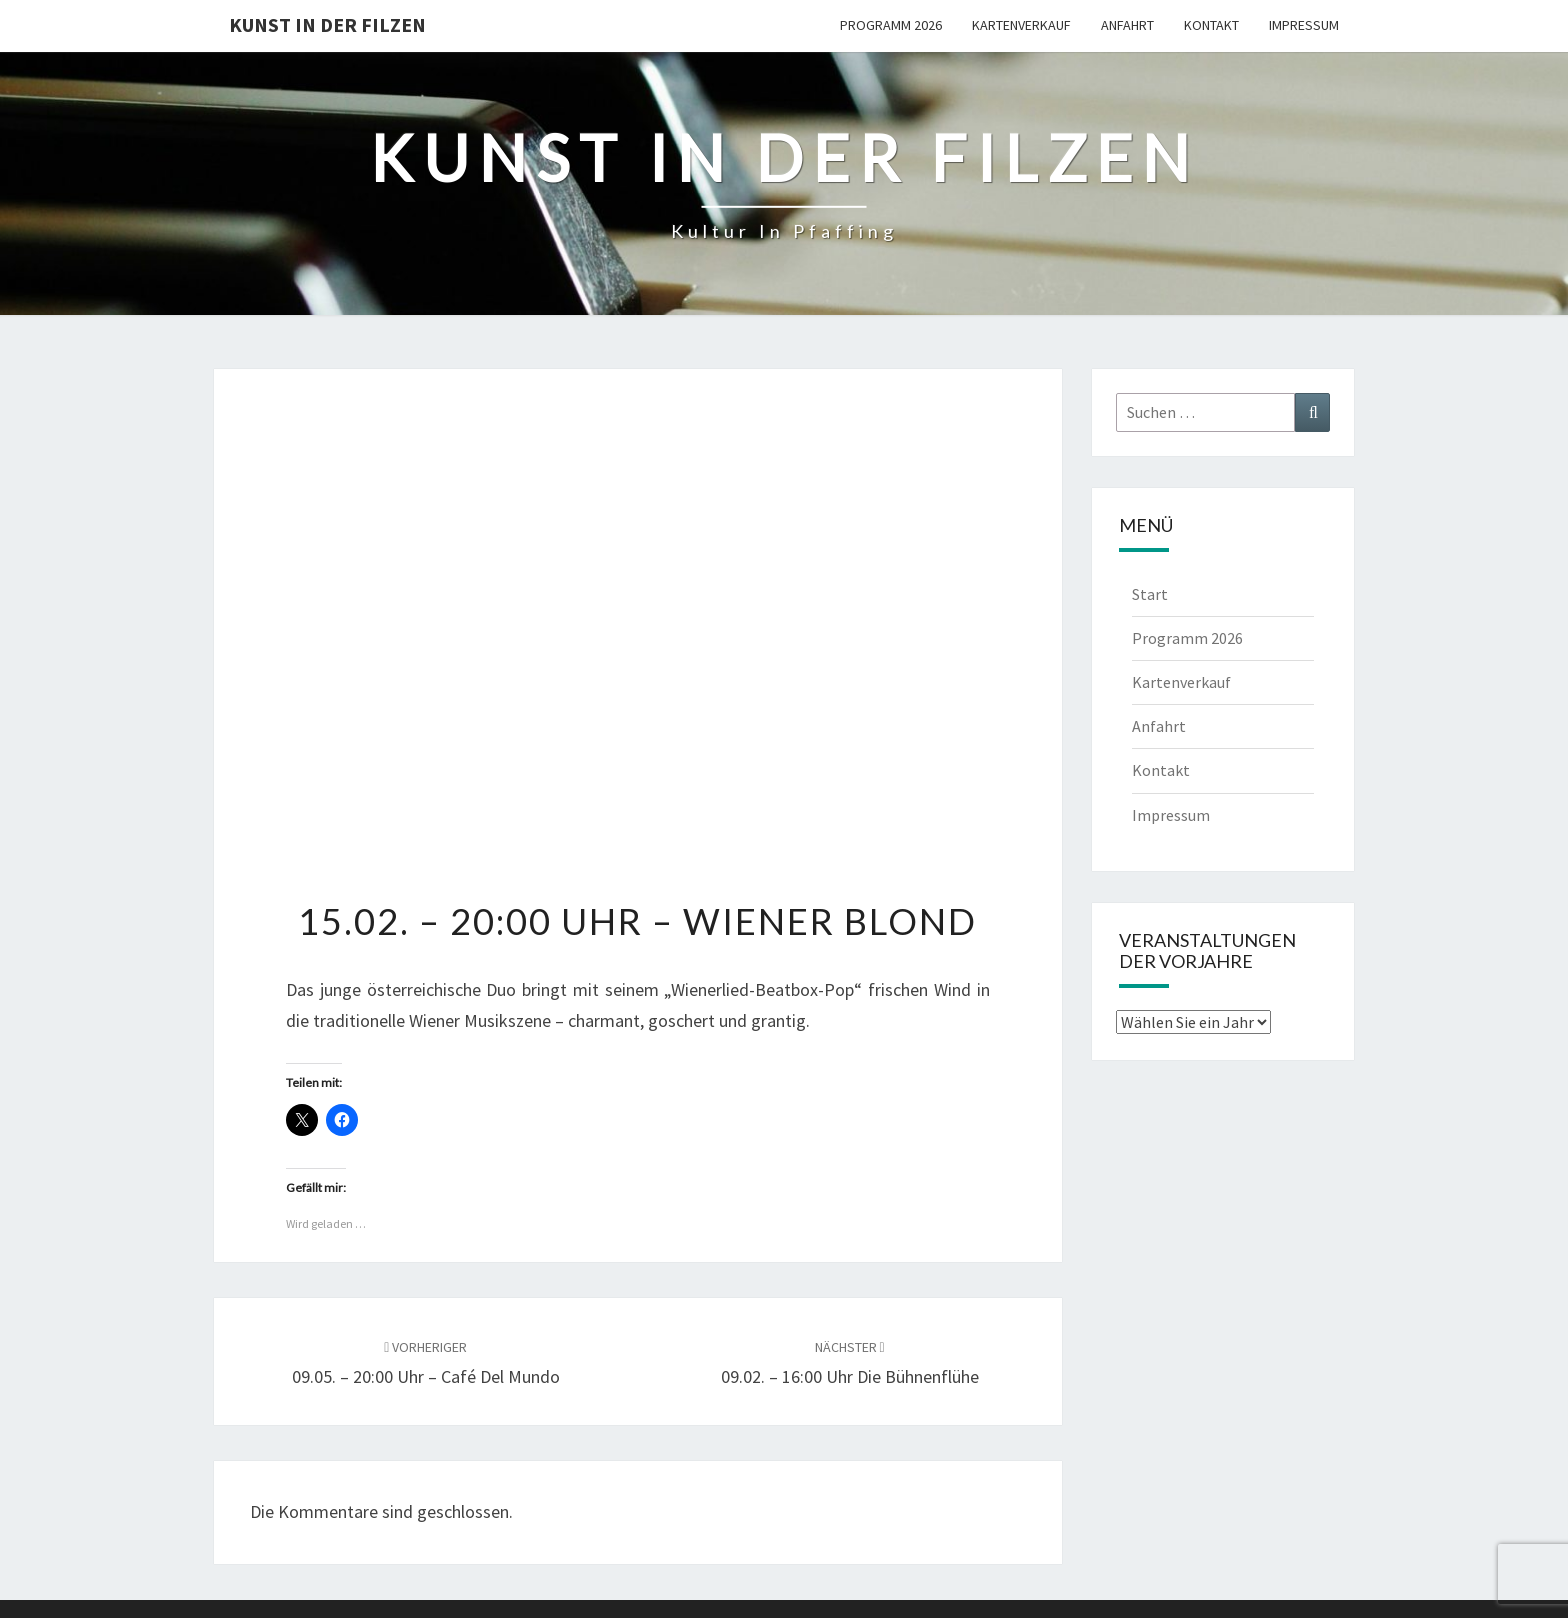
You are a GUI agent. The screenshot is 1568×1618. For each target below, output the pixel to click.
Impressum (1304, 25)
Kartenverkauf (1021, 25)
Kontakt (1211, 25)
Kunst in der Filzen (327, 24)
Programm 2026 (891, 25)
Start (1150, 594)
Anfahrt (1127, 25)
